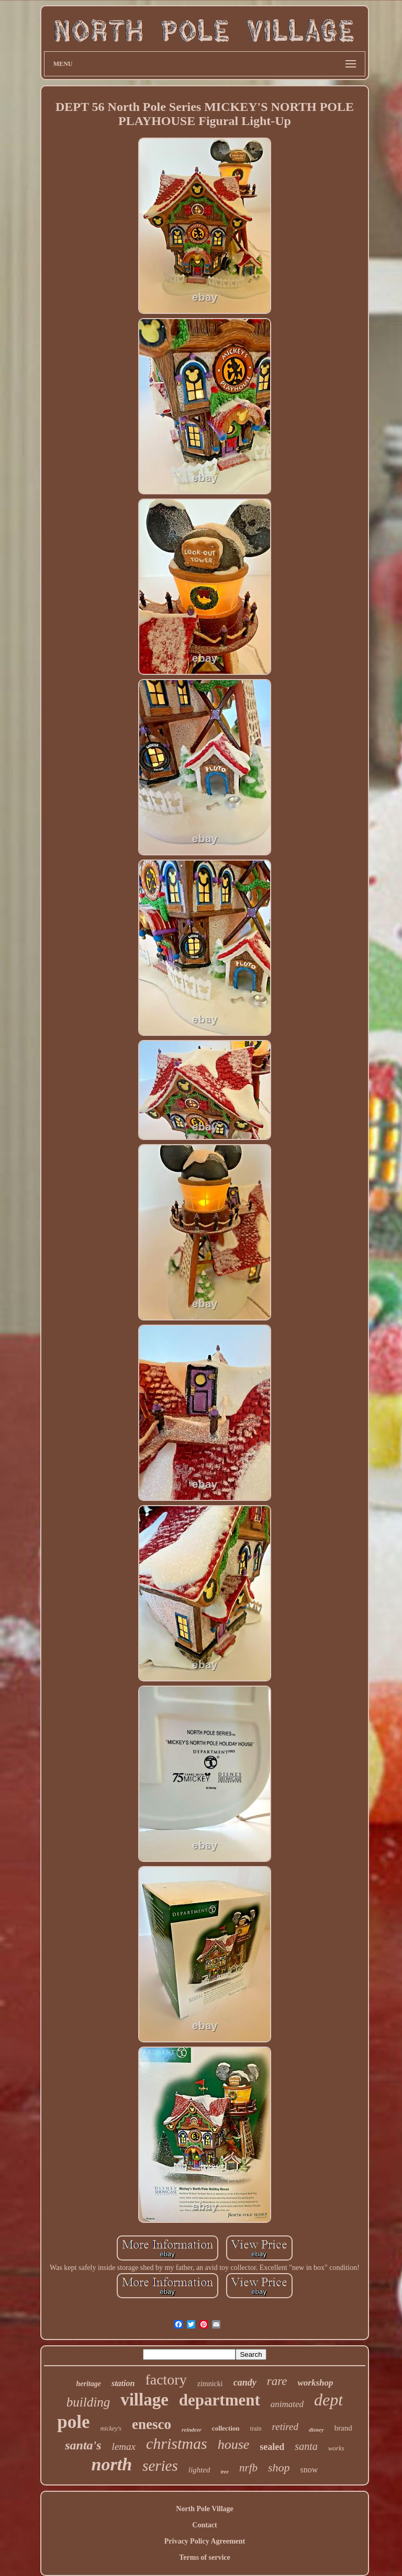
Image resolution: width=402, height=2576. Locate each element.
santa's (83, 2445)
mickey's (110, 2428)
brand (343, 2428)
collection (226, 2428)
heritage (88, 2384)
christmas (176, 2443)
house (234, 2444)
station (123, 2383)
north (112, 2464)
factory (165, 2379)
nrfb (248, 2467)
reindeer (192, 2429)
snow (309, 2469)
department (219, 2400)
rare (277, 2381)
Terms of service (204, 2557)
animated (287, 2404)
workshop (315, 2383)
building (88, 2402)
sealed (272, 2447)
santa (306, 2446)
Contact (204, 2525)
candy (244, 2382)
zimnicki (210, 2384)
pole (73, 2422)
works (336, 2448)
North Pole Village (204, 2509)
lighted (199, 2470)
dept (328, 2399)
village (144, 2399)
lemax (124, 2446)
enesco (151, 2424)
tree (224, 2472)
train (256, 2428)
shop (279, 2467)
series (160, 2465)
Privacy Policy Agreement (204, 2541)
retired (285, 2426)
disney (316, 2429)
